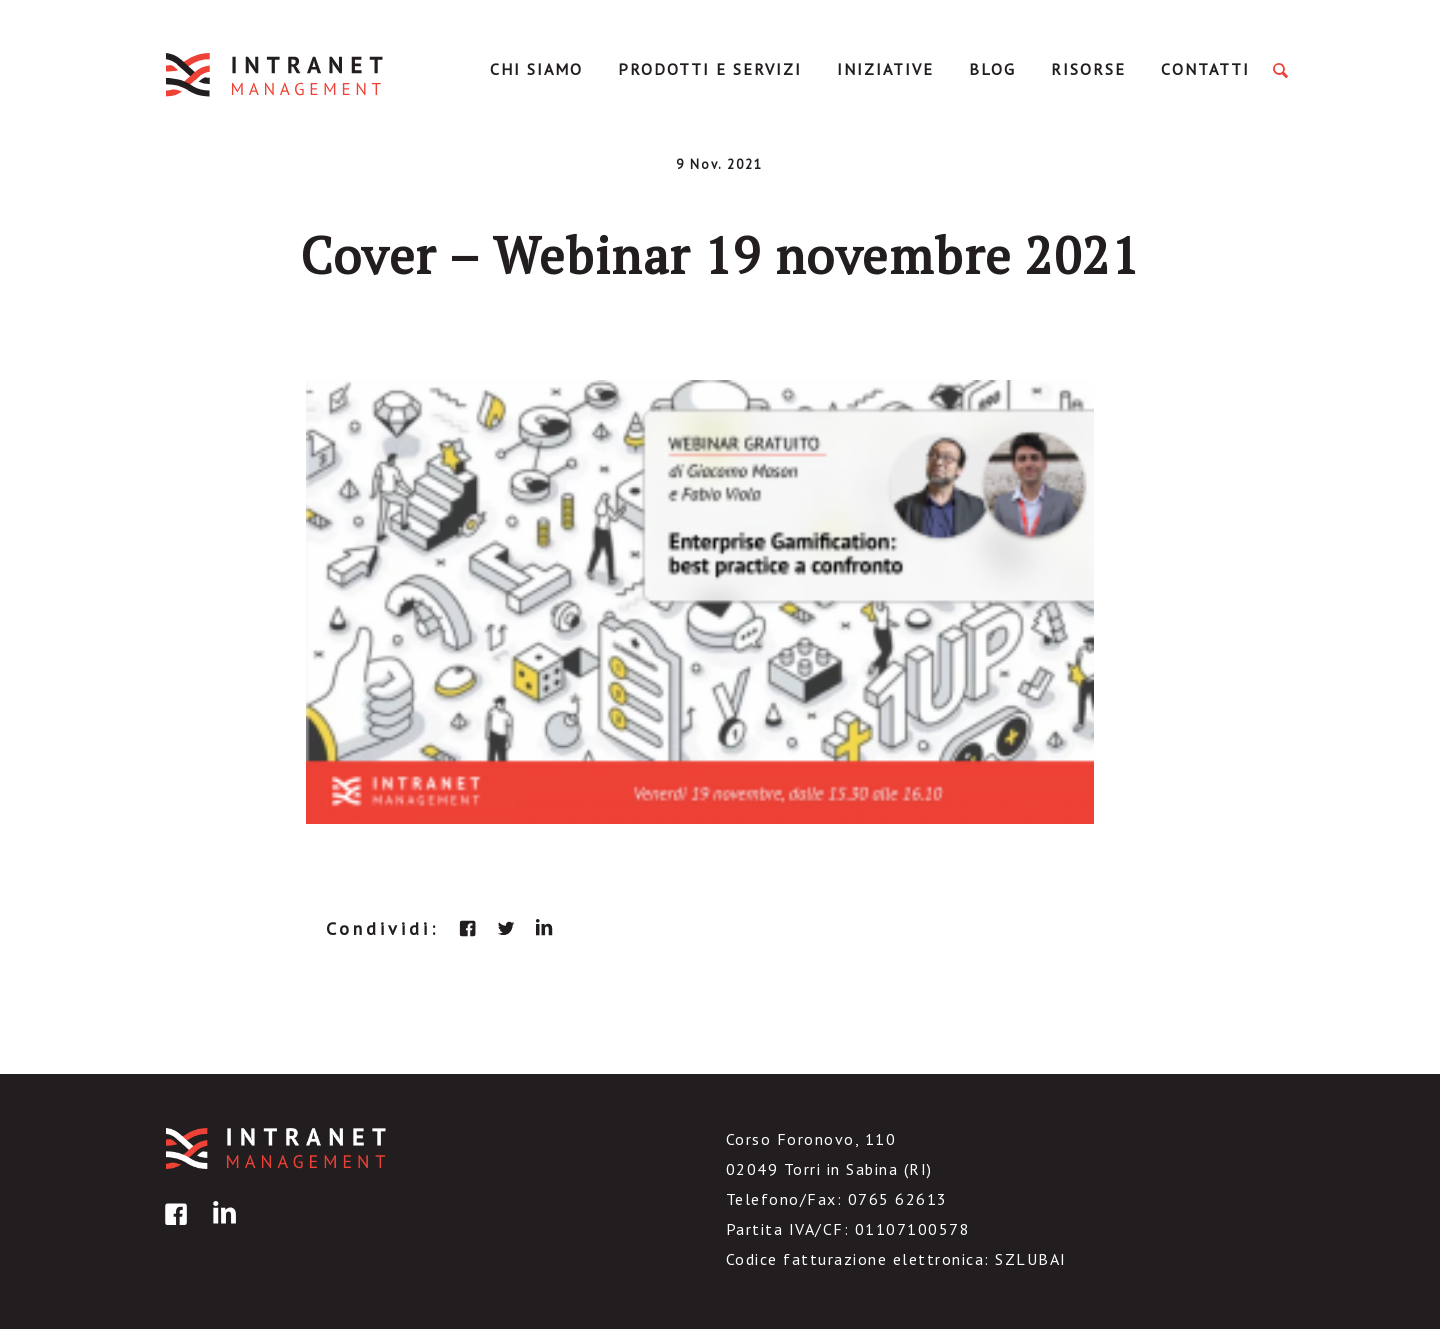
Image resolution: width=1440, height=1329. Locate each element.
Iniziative (885, 69)
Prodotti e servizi (710, 69)
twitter (506, 928)
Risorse (1088, 69)
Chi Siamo (536, 69)
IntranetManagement (276, 74)
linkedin (544, 928)
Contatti (1205, 69)
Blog (992, 69)
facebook (468, 928)
